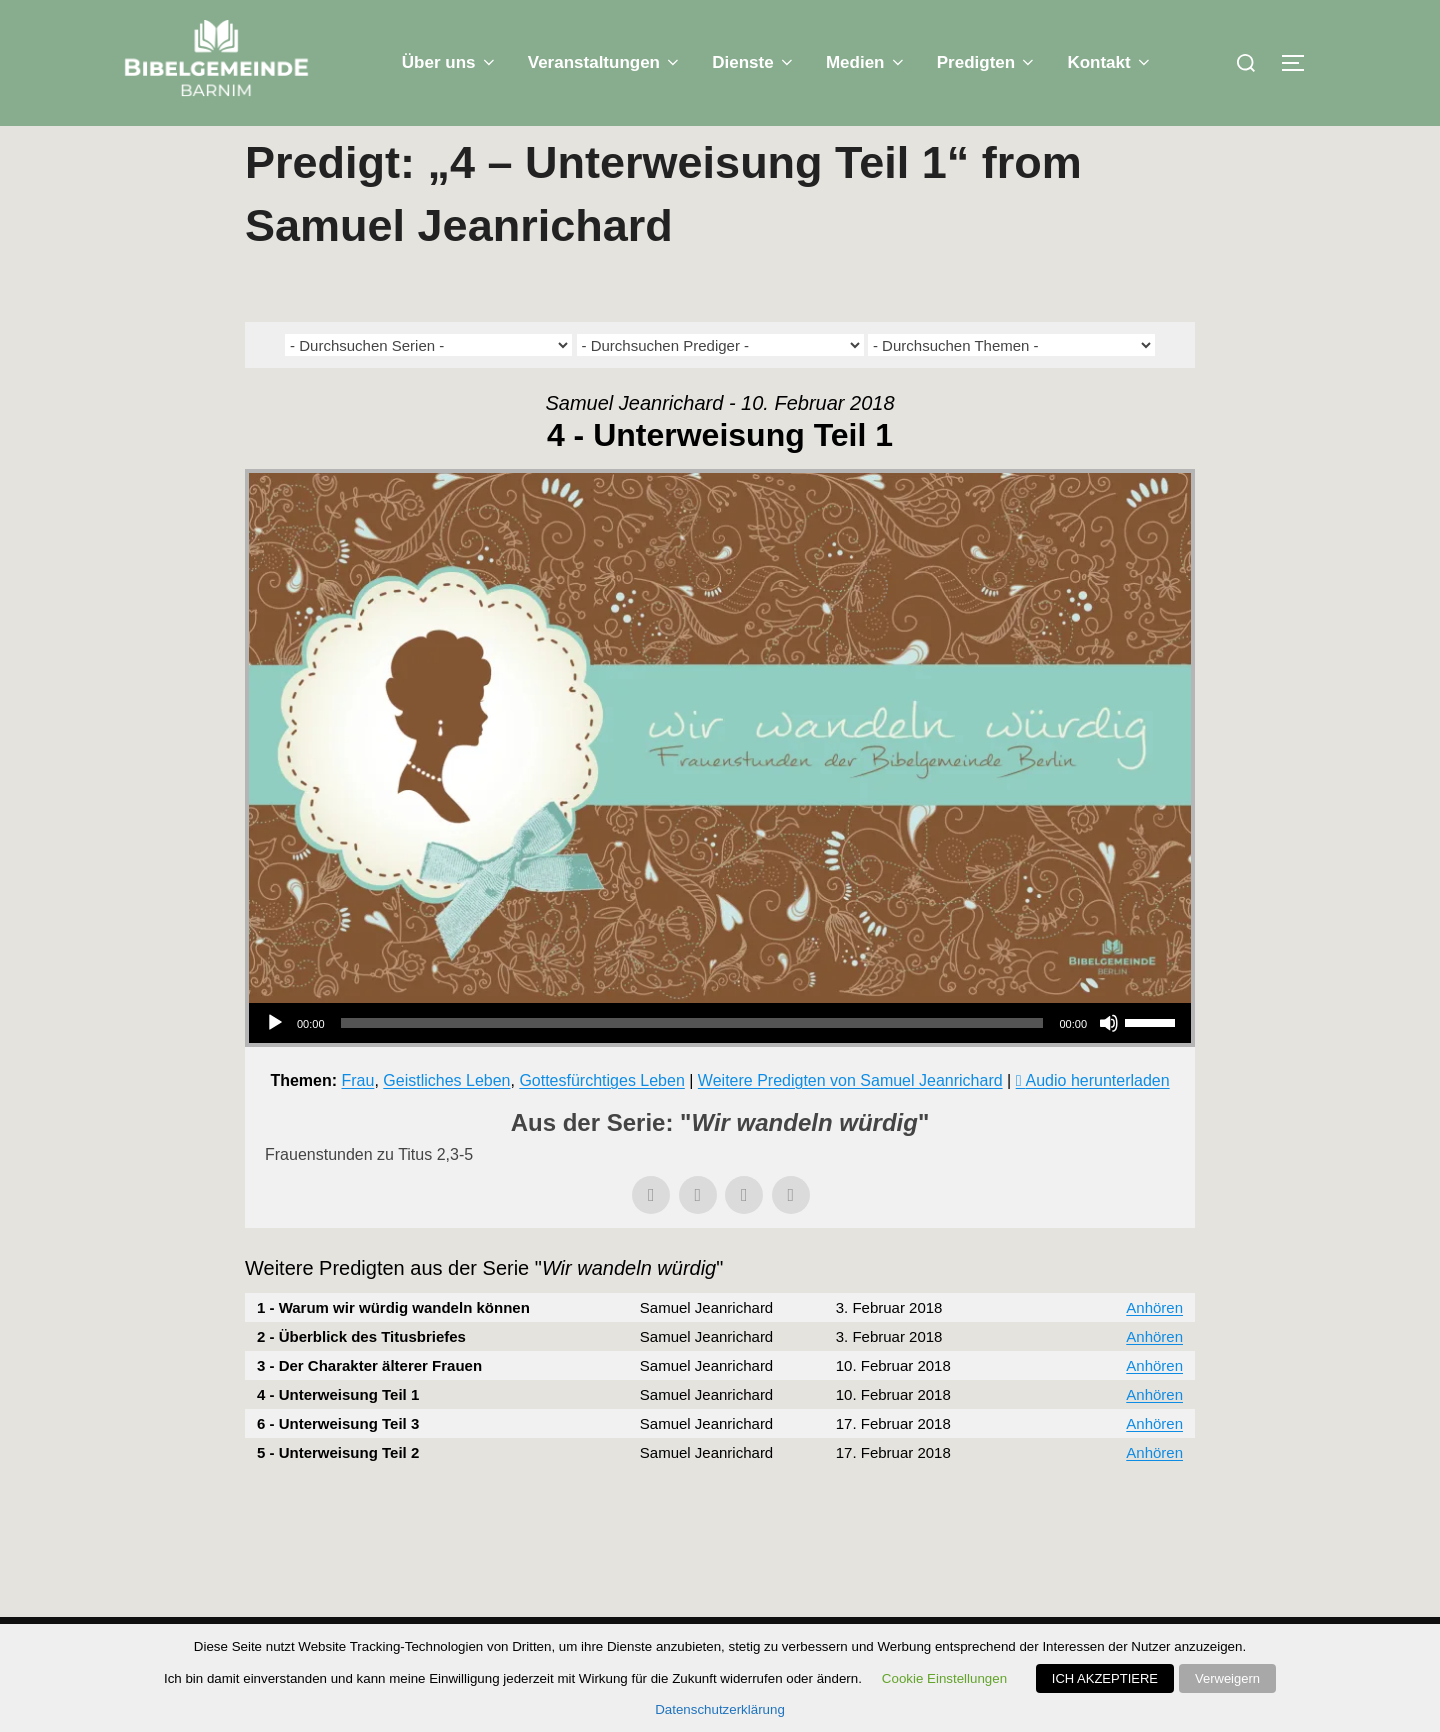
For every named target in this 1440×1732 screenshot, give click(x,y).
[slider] (692, 1063)
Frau (358, 1120)
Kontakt (1110, 62)
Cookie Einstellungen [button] (944, 1678)
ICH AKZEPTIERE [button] (1105, 1678)
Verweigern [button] (1227, 1678)
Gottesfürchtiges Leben (601, 1120)
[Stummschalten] (1109, 1063)
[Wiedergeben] (275, 1063)
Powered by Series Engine (1121, 1547)
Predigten (987, 62)
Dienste (754, 62)
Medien (866, 62)
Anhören (1154, 1347)
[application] (720, 1063)
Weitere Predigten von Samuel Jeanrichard (850, 1120)
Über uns (450, 62)
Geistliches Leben (446, 1120)
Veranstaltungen (605, 62)
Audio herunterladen (1098, 1120)
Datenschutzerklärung (720, 1709)
